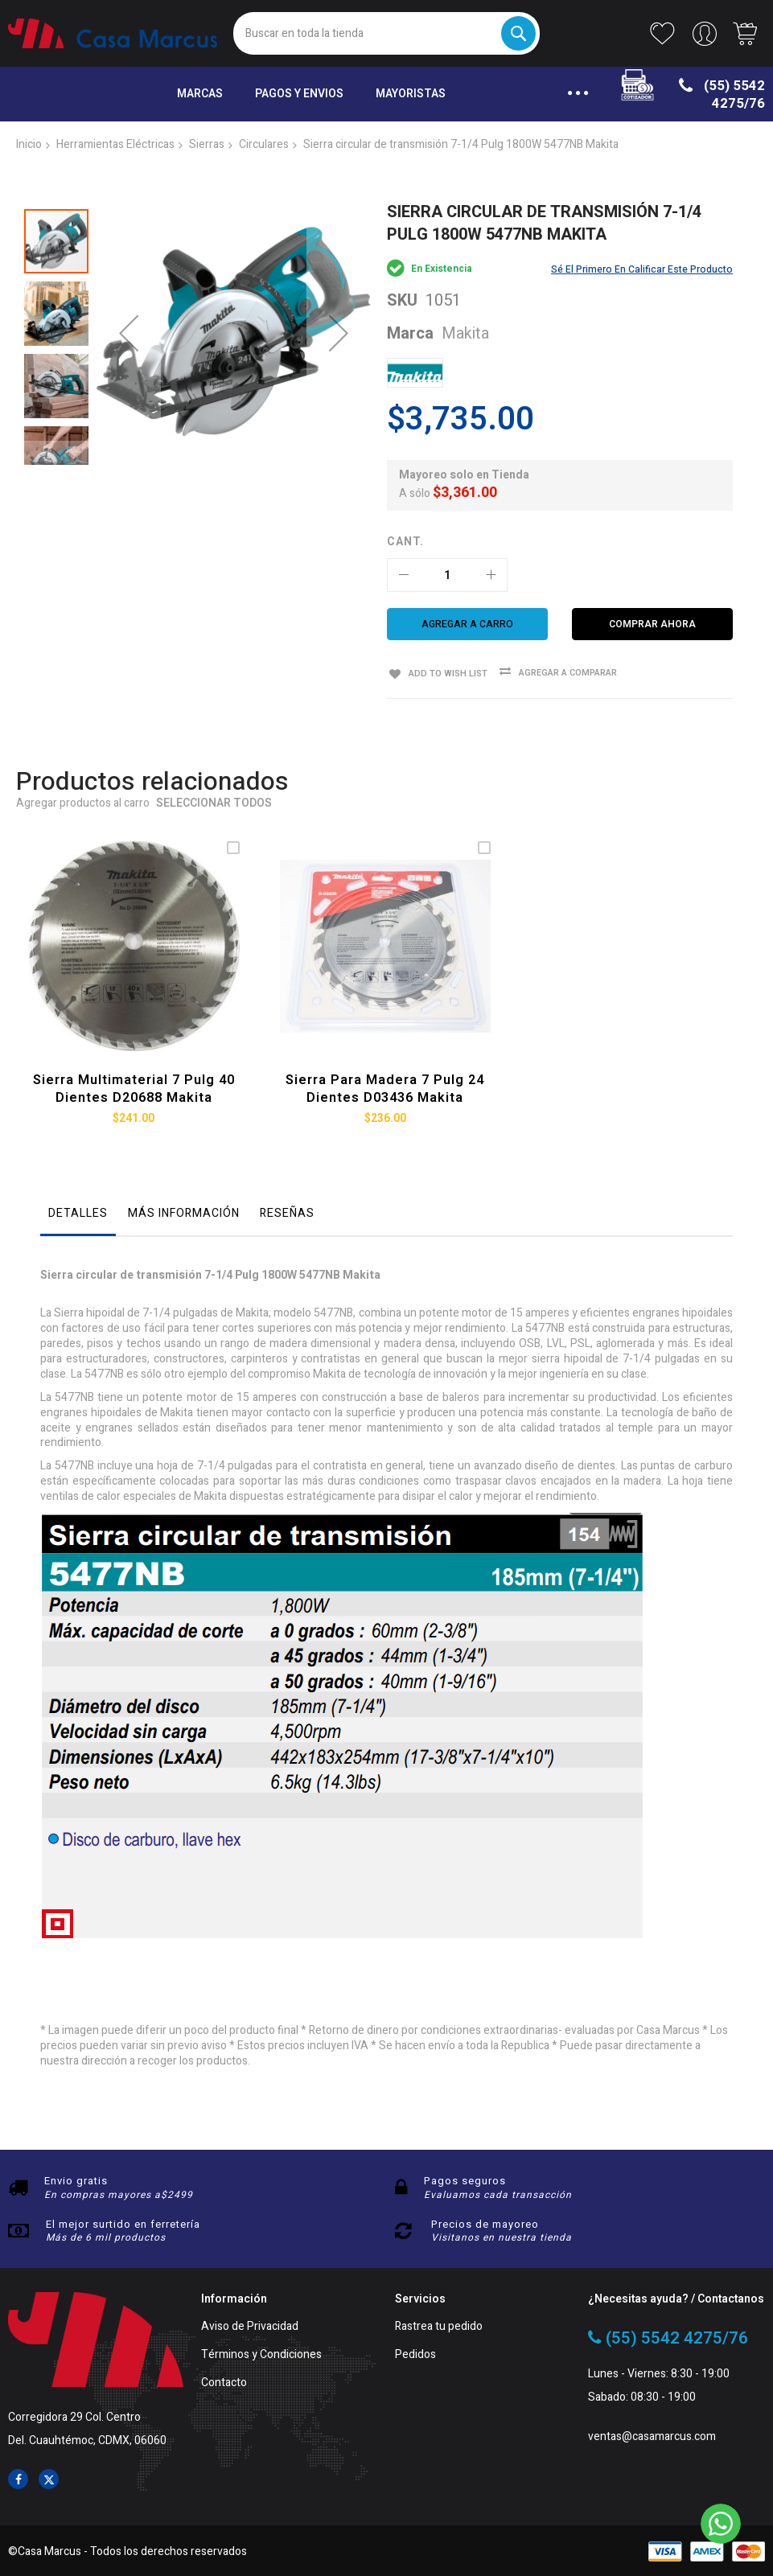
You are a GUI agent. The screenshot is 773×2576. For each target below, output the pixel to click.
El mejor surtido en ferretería (123, 2222)
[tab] (78, 1215)
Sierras (206, 144)
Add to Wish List (444, 672)
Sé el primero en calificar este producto (642, 269)
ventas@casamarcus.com (652, 2434)
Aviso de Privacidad (249, 2325)
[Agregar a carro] (467, 624)
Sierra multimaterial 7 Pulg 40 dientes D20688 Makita (134, 1087)
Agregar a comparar (564, 673)
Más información (184, 1210)
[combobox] (386, 33)
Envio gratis (76, 2179)
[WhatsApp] (721, 2524)
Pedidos (415, 2353)
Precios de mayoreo (485, 2222)
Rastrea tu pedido (439, 2325)
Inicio (29, 144)
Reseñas (287, 1210)
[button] (129, 313)
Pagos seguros (465, 2179)
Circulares (264, 144)
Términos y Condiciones (261, 2353)
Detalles (78, 1210)
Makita (465, 333)
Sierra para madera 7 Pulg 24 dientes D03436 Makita (385, 1087)
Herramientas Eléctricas (115, 144)
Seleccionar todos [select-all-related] (214, 803)
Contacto (224, 2381)
